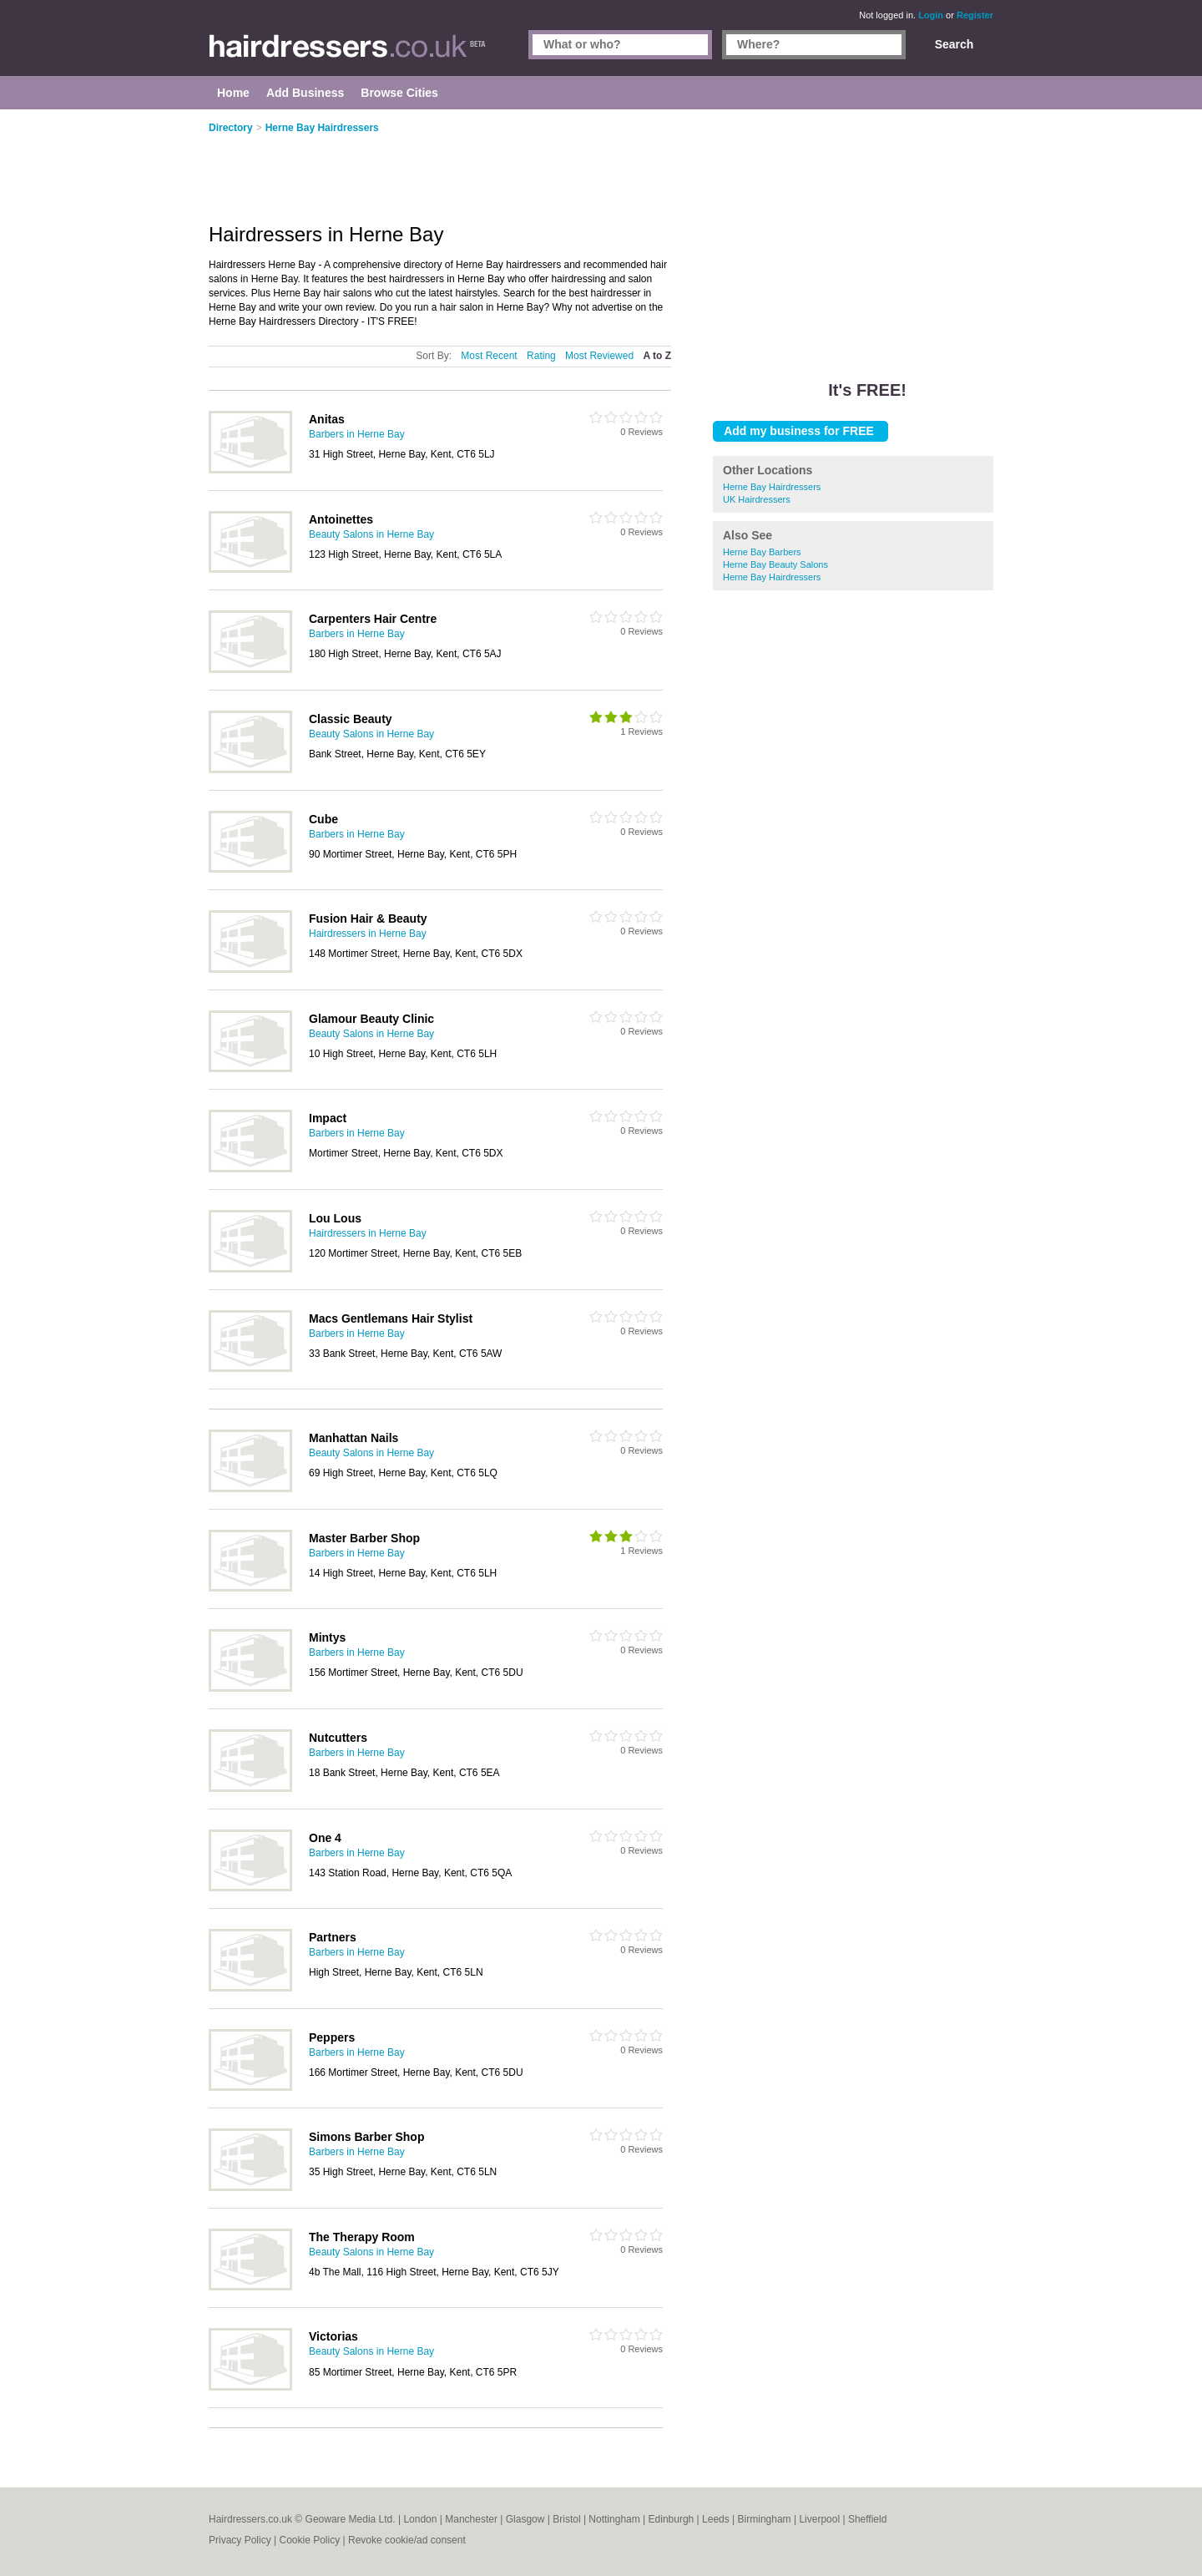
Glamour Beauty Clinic (371, 1018)
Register (975, 15)
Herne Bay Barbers (762, 552)
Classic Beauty (350, 719)
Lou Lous (335, 1218)
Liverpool (819, 2519)
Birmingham (764, 2519)
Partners (332, 1937)
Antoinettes (341, 519)
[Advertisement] (853, 234)
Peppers (332, 2037)
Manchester (471, 2519)
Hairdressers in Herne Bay (368, 933)
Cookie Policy (309, 2540)
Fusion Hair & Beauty (368, 918)
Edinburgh (671, 2519)
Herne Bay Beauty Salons (775, 564)
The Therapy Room (362, 2237)
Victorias (333, 2336)
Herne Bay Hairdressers (772, 487)
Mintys (327, 1637)
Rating (541, 356)
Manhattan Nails (353, 1438)
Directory (231, 128)
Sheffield (867, 2519)
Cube (323, 819)
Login (930, 15)
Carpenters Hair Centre (373, 618)
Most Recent (489, 356)
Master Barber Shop (364, 1538)
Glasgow (525, 2519)
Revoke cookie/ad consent (407, 2540)
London (420, 2519)
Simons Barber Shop (366, 2136)
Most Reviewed (599, 356)
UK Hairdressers (756, 499)
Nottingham (613, 2519)
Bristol (566, 2519)
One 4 (325, 1838)
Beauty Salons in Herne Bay (371, 534)
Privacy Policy (240, 2540)
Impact (327, 1118)
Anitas (327, 419)
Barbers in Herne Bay (357, 434)
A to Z (657, 356)
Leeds (716, 2519)
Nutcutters (338, 1737)
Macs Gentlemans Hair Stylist (390, 1318)
